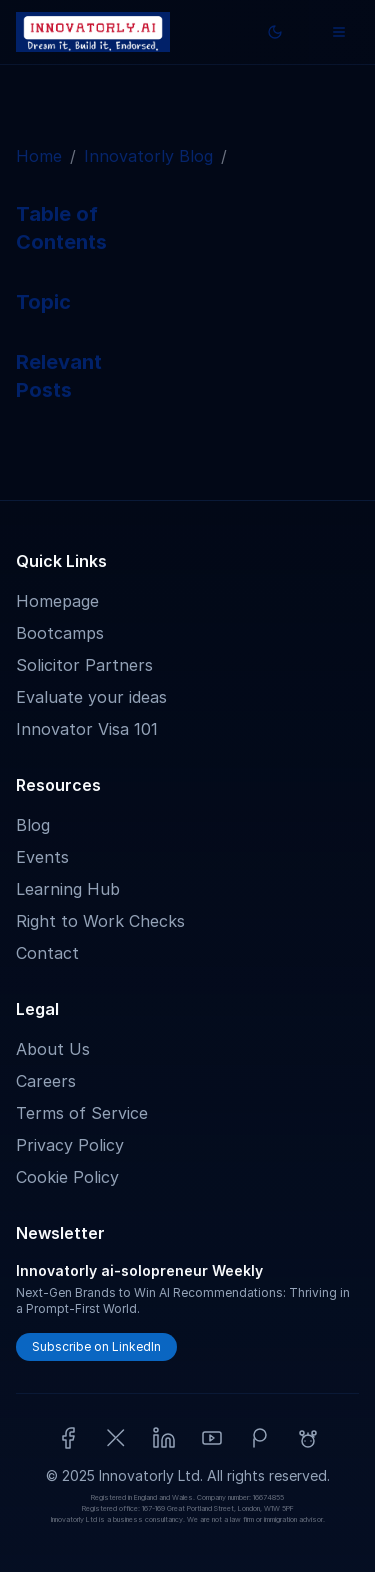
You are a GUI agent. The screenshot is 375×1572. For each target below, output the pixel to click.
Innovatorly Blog (148, 156)
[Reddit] (308, 1438)
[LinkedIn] (164, 1438)
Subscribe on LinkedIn (96, 1346)
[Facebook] (68, 1438)
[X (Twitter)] (116, 1438)
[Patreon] (260, 1438)
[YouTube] (212, 1438)
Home (39, 156)
